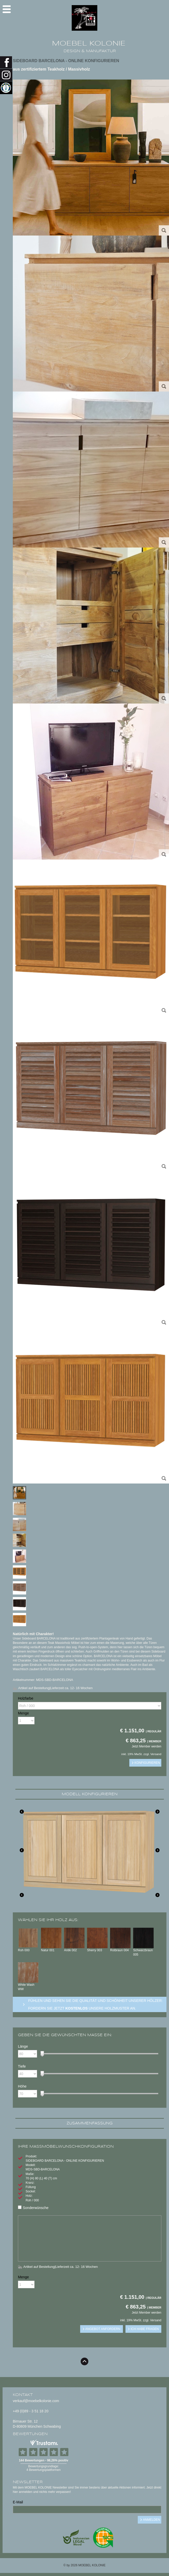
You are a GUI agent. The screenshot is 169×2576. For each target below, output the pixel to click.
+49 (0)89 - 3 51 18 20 (30, 2411)
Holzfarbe (25, 1698)
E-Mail (18, 2502)
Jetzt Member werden (146, 1746)
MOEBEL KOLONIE (88, 43)
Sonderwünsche (33, 2207)
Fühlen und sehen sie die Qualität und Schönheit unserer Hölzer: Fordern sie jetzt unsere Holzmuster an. (95, 2004)
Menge (23, 1713)
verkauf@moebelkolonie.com (36, 2401)
